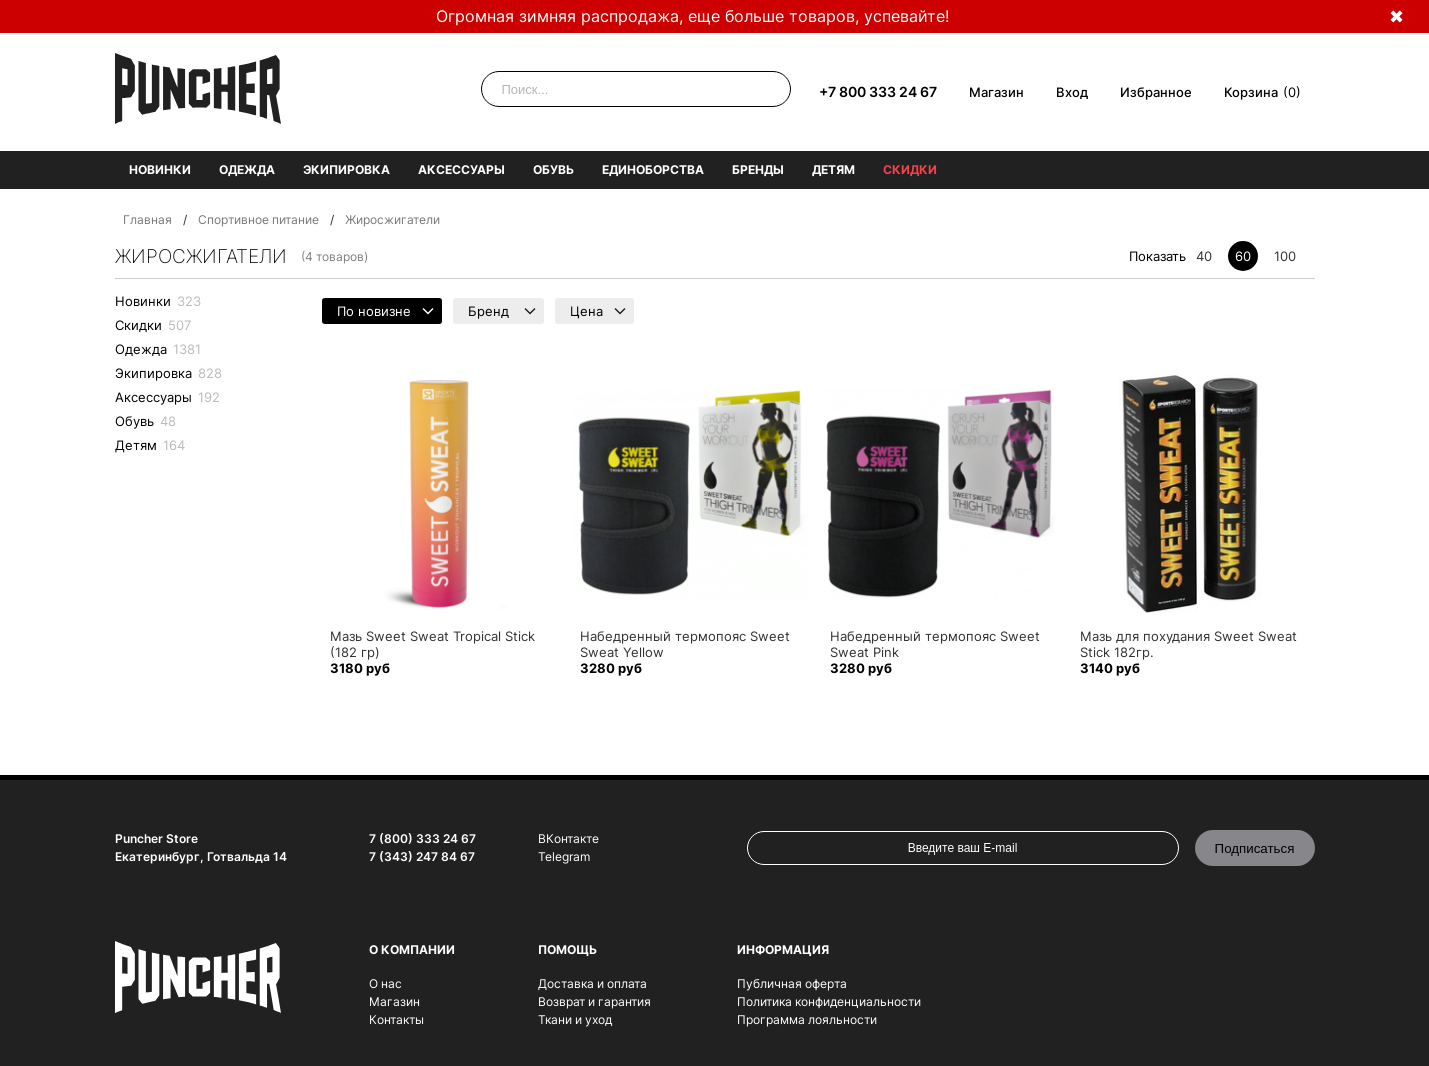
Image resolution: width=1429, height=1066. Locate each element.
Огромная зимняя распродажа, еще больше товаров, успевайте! (692, 16)
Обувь (553, 169)
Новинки (160, 169)
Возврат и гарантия (594, 1001)
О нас (385, 983)
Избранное (1156, 92)
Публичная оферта (792, 983)
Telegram (564, 856)
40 (1204, 256)
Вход (1072, 92)
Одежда (247, 169)
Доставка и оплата (592, 983)
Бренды (758, 169)
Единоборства (653, 169)
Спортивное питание (258, 219)
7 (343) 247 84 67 (422, 856)
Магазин (996, 92)
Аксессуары (461, 169)
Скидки (910, 169)
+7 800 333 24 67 (878, 91)
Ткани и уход (575, 1019)
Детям (833, 169)
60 (1243, 256)
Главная (147, 219)
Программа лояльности (807, 1019)
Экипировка (346, 169)
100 (1285, 256)
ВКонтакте (568, 838)
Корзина (1251, 92)
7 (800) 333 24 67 (422, 838)
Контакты (396, 1019)
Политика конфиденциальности (829, 1001)
